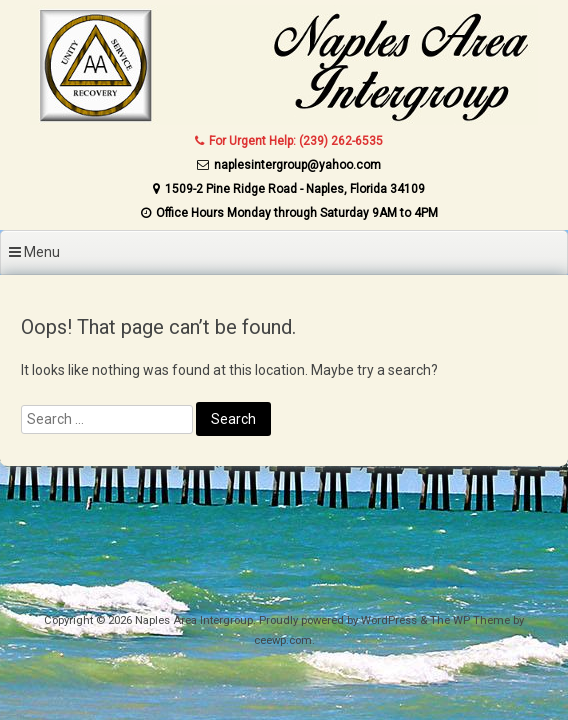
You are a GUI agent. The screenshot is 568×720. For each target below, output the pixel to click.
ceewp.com (283, 640)
